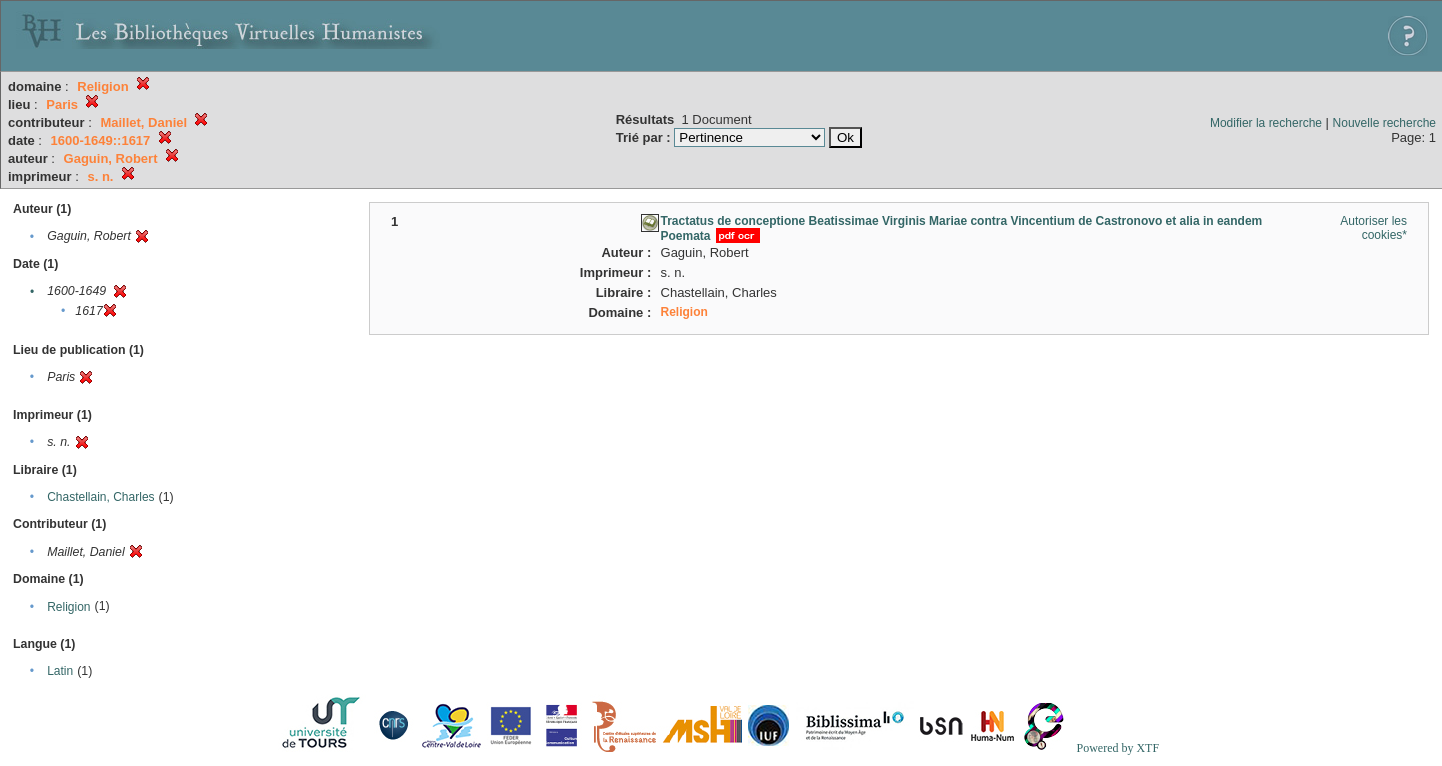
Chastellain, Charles (100, 497)
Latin (60, 671)
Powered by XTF (1117, 748)
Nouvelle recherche (1384, 123)
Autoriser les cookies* (1373, 228)
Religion (68, 607)
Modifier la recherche (1266, 123)
